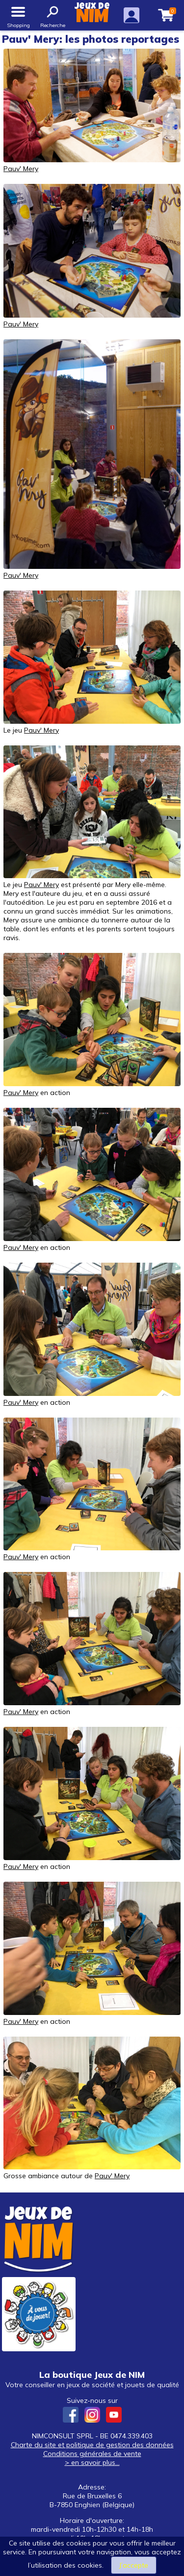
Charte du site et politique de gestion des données (92, 2444)
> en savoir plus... (92, 2462)
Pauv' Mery (20, 168)
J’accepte (133, 2565)
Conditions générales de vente (92, 2453)
